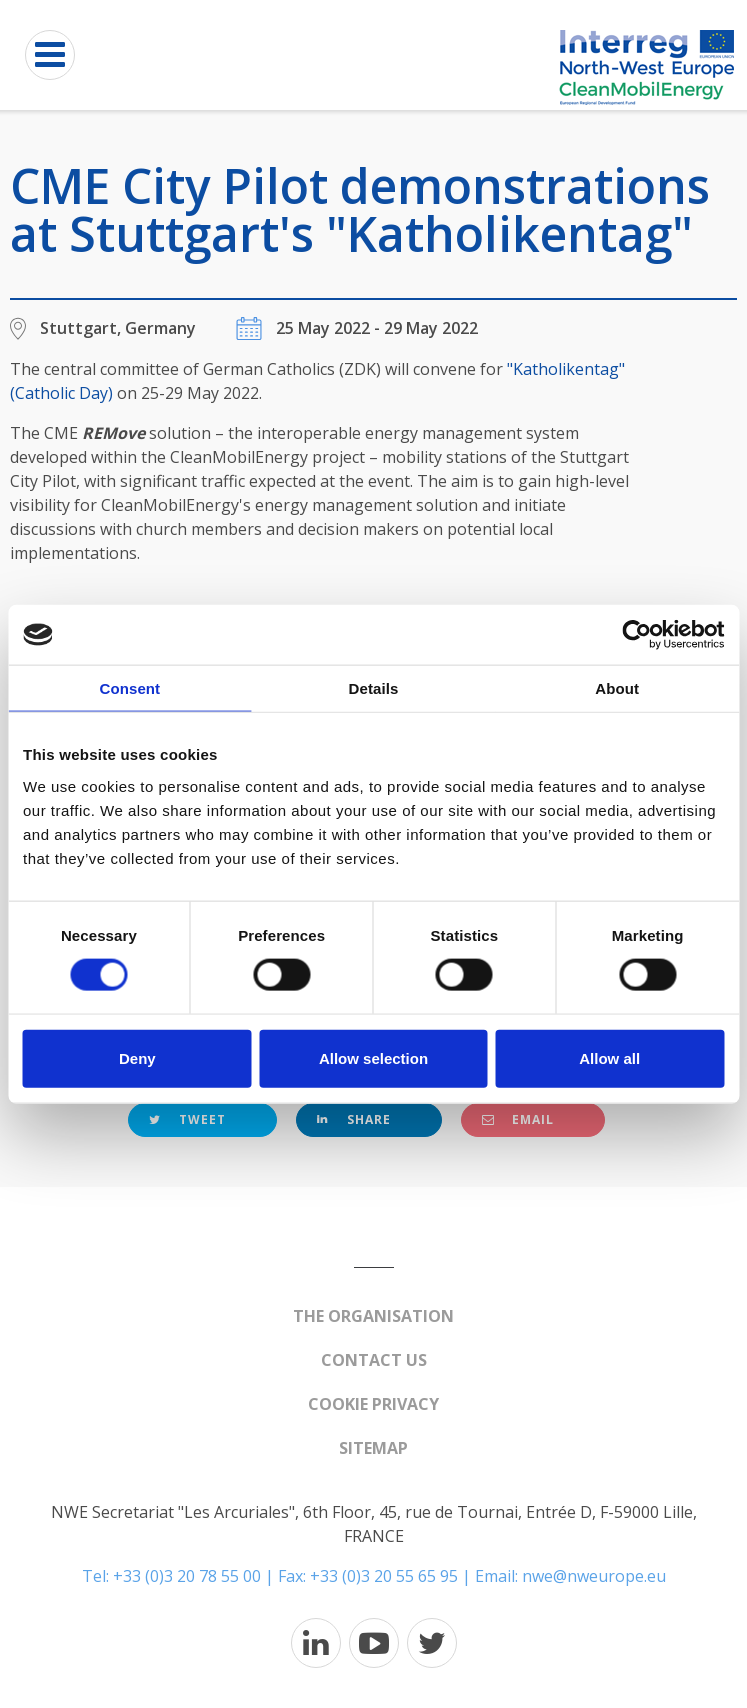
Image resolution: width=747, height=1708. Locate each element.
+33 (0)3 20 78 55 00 (187, 1576)
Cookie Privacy (373, 1404)
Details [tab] (374, 688)
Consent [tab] (129, 688)
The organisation (373, 1316)
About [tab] (617, 688)
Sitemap (373, 1448)
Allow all (609, 1057)
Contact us (374, 1360)
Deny (137, 1057)
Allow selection (373, 1057)
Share (354, 1119)
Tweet (187, 1119)
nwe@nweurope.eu (594, 1576)
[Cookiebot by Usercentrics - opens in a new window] (636, 635)
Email (518, 1119)
